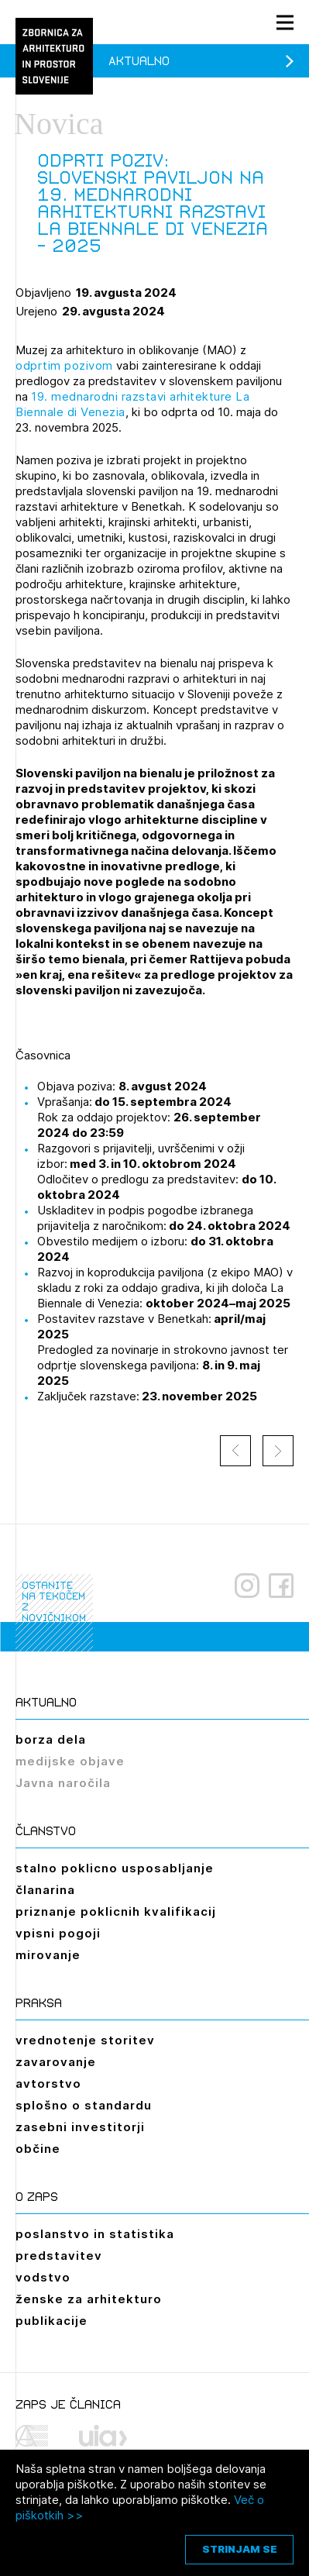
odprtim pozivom (64, 365)
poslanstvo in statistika (94, 2234)
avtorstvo (48, 2083)
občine (37, 2148)
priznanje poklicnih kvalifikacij (115, 1911)
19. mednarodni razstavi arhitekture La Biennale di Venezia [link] (132, 404)
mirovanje (48, 1955)
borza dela (50, 1739)
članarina (45, 1890)
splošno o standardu (83, 2105)
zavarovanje (55, 2062)
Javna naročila (63, 1783)
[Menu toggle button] (285, 22)
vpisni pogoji (58, 1933)
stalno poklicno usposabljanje (114, 1868)
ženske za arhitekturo (88, 2299)
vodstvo (42, 2277)
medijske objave (70, 1761)
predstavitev (58, 2255)
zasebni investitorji (80, 2127)
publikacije (51, 2321)
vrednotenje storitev (85, 2040)
